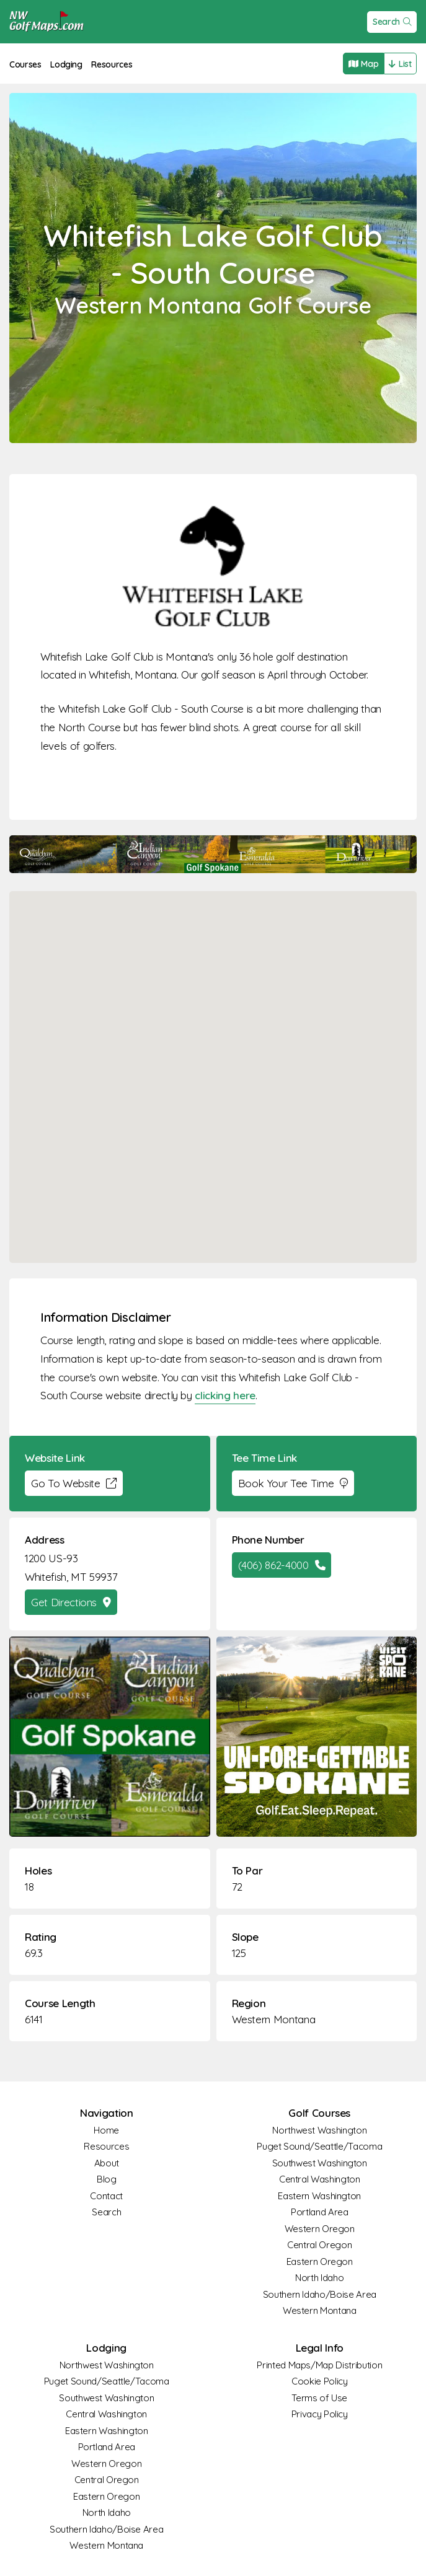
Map (363, 63)
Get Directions (71, 1602)
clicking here (225, 1395)
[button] (213, 1065)
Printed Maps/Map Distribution (319, 2365)
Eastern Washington (319, 2196)
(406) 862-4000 (282, 1565)
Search (392, 21)
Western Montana (274, 2019)
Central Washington (319, 2179)
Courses (25, 64)
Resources (111, 64)
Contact (106, 2196)
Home (106, 2130)
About (106, 2163)
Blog (107, 2179)
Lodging (66, 64)
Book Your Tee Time (293, 1483)
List (400, 63)
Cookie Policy (319, 2381)
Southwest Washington (319, 2163)
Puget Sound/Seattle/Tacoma (319, 2146)
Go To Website (74, 1483)
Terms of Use (319, 2398)
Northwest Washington (319, 2130)
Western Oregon (320, 2229)
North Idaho (319, 2278)
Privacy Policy (319, 2414)
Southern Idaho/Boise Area (319, 2294)
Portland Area (319, 2212)
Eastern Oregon (319, 2261)
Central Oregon (319, 2245)
